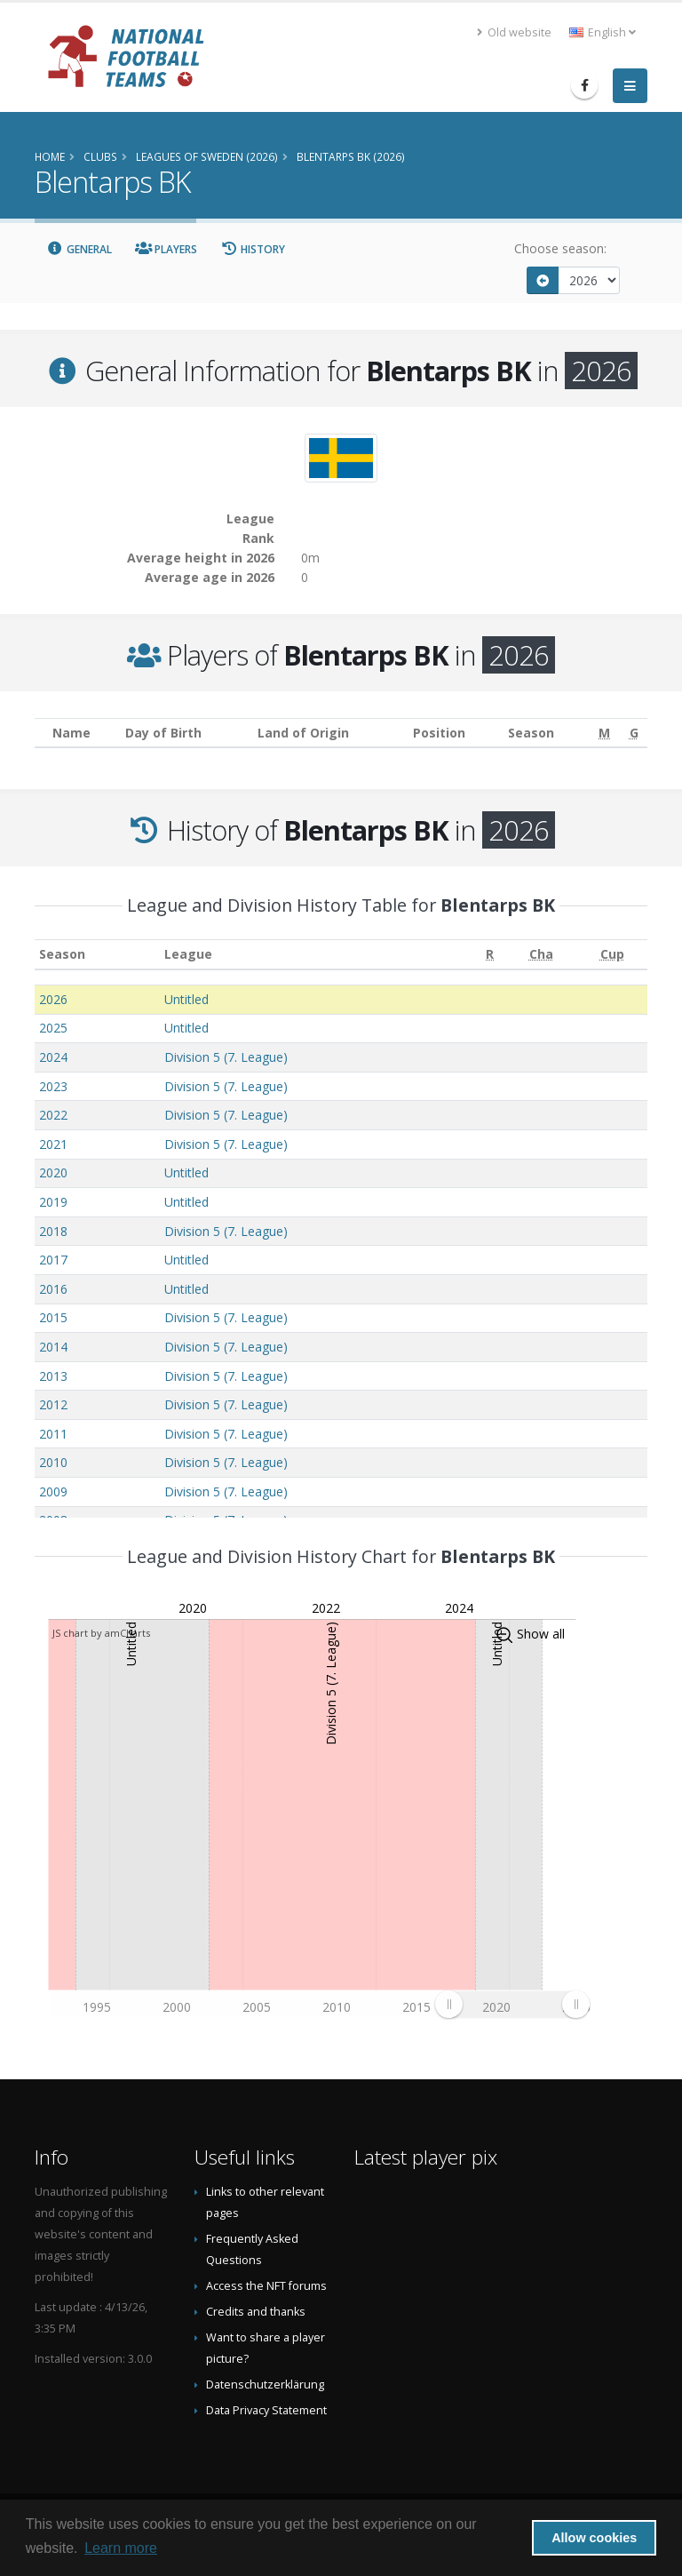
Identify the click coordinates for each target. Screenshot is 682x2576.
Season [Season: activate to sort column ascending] (62, 953)
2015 (53, 1317)
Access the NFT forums (266, 2285)
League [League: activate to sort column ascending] (188, 953)
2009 (53, 1491)
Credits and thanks (255, 2311)
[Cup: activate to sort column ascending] (611, 954)
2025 (53, 1027)
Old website (514, 32)
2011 (53, 1433)
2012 (53, 1404)
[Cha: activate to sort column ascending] (541, 954)
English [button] (602, 32)
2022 (53, 1114)
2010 (53, 1462)
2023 (53, 1086)
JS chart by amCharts (101, 1632)
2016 (53, 1288)
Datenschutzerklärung (265, 2384)
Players (166, 249)
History (252, 249)
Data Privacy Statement (266, 2410)
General (79, 249)
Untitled (186, 999)
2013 (53, 1376)
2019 (53, 1201)
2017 (53, 1259)
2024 (53, 1057)
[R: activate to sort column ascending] (490, 954)
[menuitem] (511, 2003)
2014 (53, 1346)
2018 (53, 1231)
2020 (53, 1172)
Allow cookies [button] (594, 2538)
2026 (53, 999)
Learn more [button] (120, 2548)
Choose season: (560, 248)
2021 (53, 1144)
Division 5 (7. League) (226, 1057)
